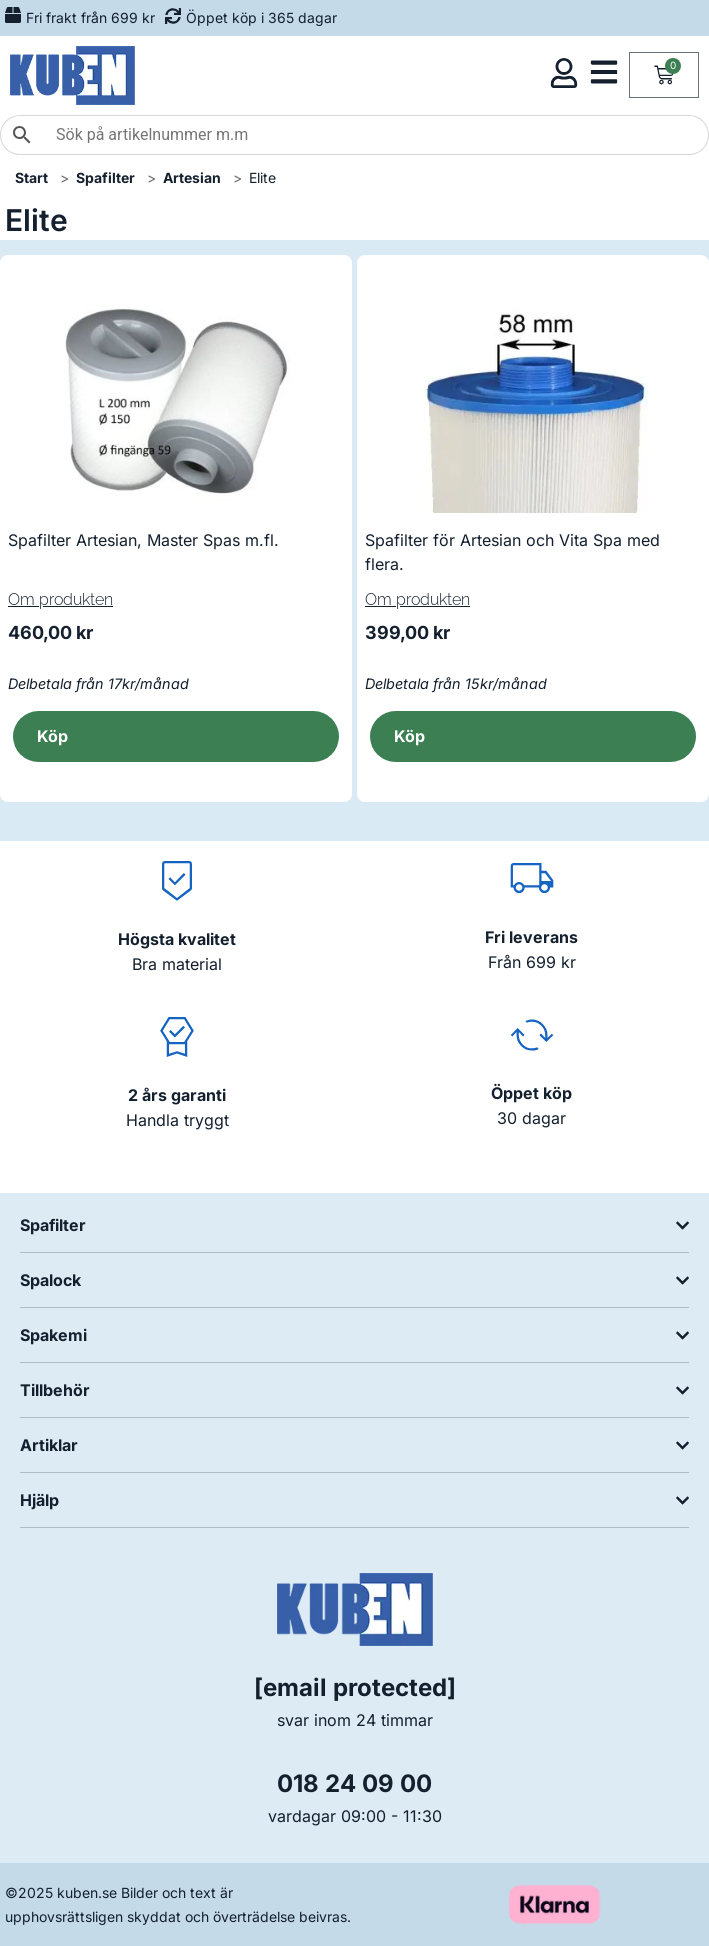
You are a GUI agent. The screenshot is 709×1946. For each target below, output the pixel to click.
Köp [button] (52, 736)
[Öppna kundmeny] (564, 73)
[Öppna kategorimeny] (604, 72)
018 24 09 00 (354, 1783)
